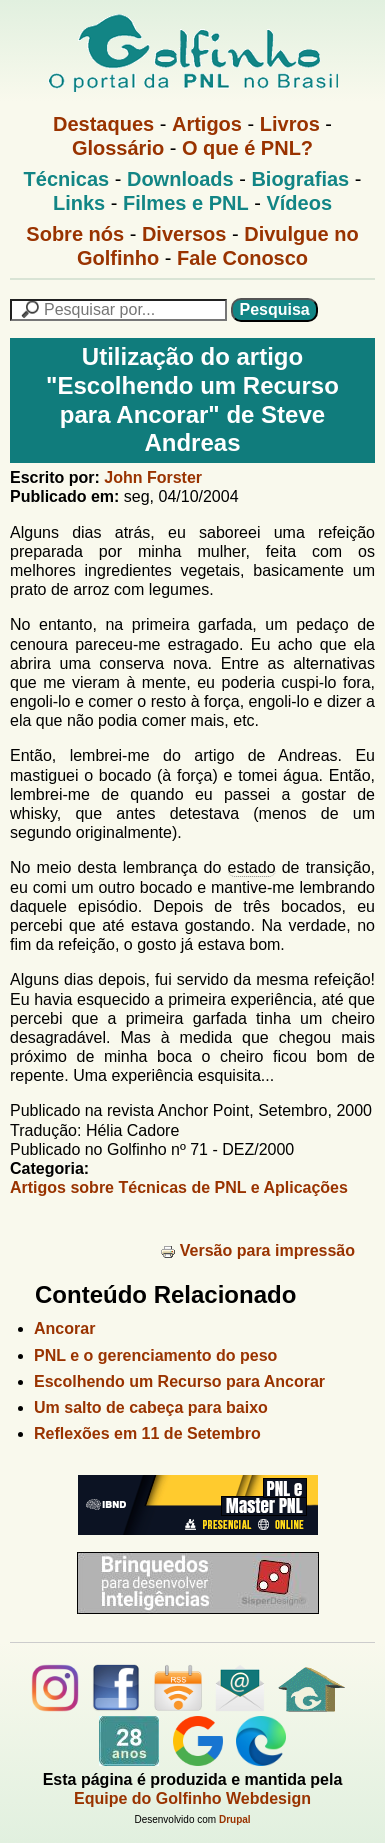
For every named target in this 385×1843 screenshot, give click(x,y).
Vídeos (299, 203)
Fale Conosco (242, 258)
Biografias (300, 179)
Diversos (184, 234)
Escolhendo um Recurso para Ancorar (179, 1381)
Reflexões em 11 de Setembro (147, 1433)
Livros (290, 124)
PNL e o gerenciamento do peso (155, 1355)
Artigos (207, 124)
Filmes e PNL (186, 203)
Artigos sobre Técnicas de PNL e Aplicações (179, 1187)
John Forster (153, 477)
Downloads (180, 179)
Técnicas (67, 179)
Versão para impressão (257, 1250)
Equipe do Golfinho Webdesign (192, 1798)
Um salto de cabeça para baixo (151, 1407)
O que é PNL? (247, 148)
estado (252, 867)
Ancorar (64, 1328)
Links (79, 203)
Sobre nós (75, 234)
